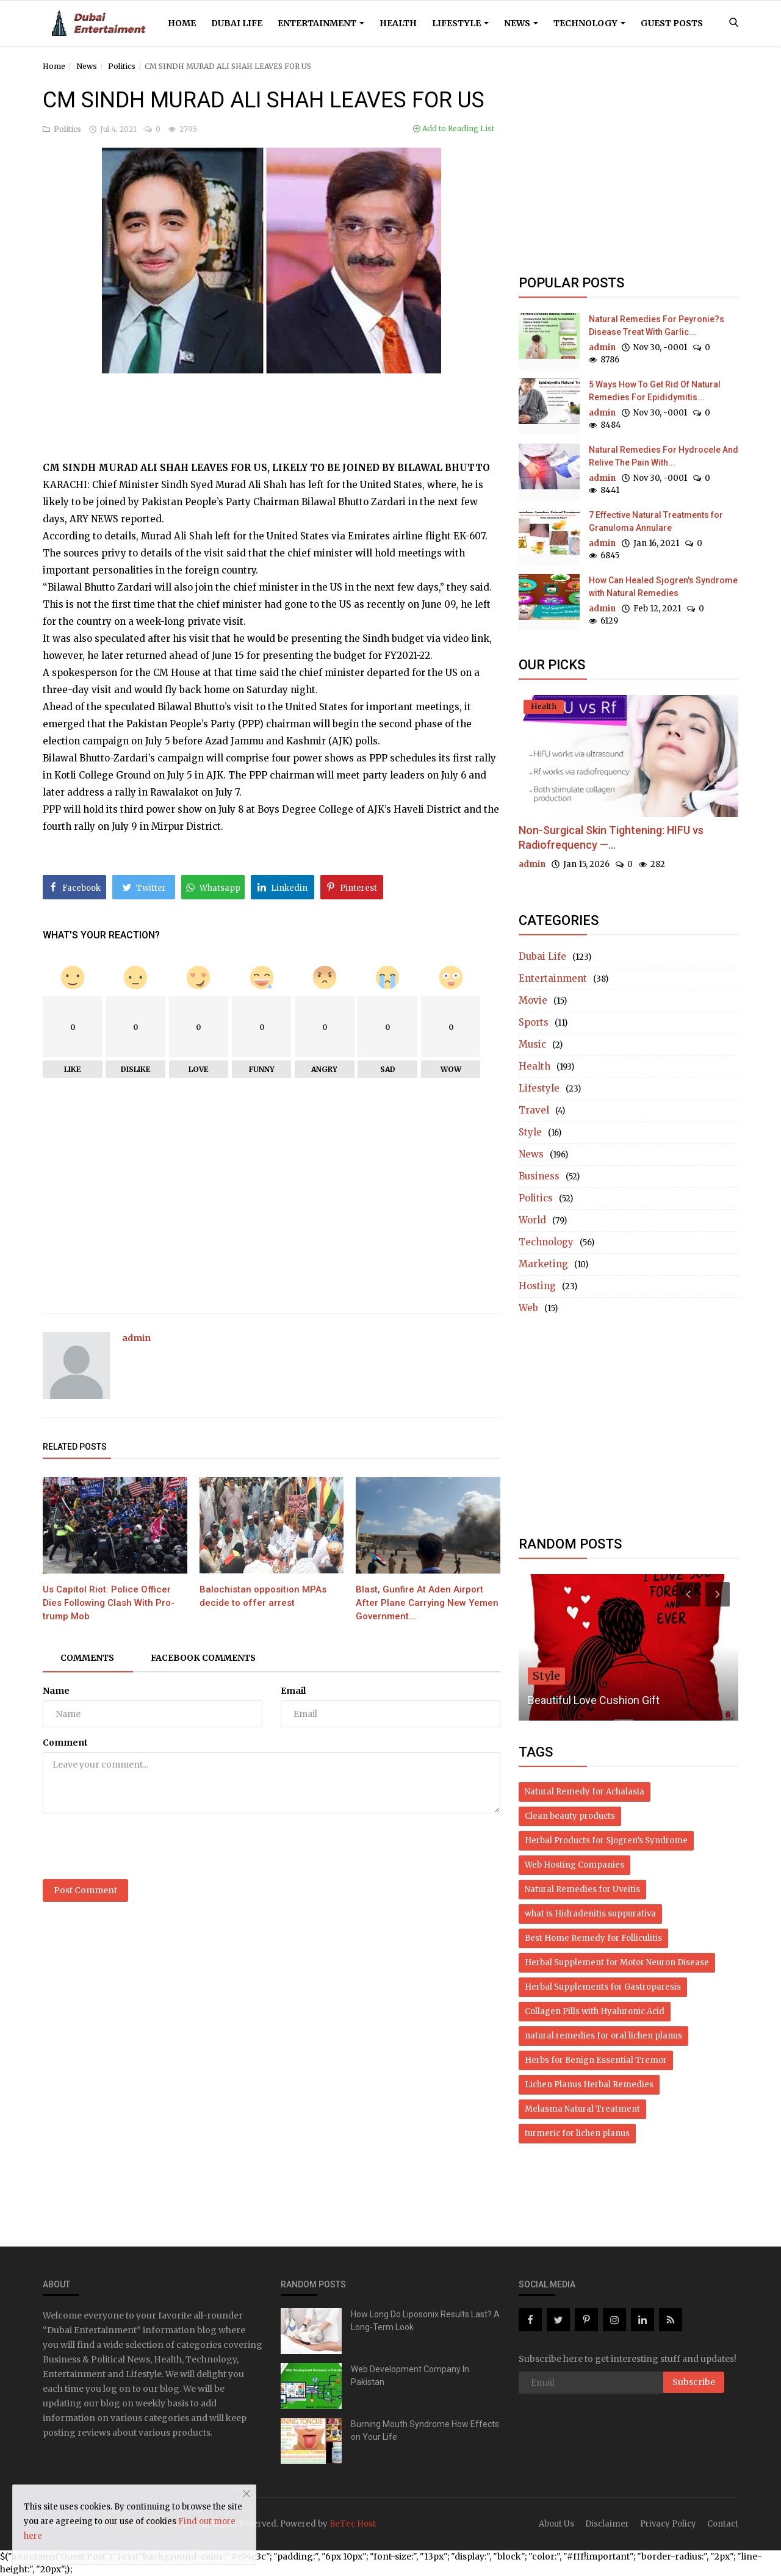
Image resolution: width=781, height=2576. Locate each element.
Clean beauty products (570, 1816)
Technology (589, 23)
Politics (121, 66)
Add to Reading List (453, 128)
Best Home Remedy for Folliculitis (593, 1938)
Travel (534, 1110)
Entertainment (321, 23)
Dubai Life (236, 23)
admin (136, 1338)
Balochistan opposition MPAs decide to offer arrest (263, 1596)
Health (398, 23)
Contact (722, 2524)
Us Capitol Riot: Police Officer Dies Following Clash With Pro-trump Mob (109, 1603)
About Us (556, 2524)
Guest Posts (672, 23)
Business (539, 1176)
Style (530, 1132)
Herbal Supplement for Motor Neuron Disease (617, 1962)
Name (56, 1690)
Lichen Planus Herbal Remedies (589, 2084)
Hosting (537, 1286)
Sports (534, 1022)
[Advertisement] (271, 403)
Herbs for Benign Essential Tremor (596, 2060)
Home (182, 23)
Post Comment (85, 1890)
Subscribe (693, 2381)
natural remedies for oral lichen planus (603, 2036)
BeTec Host (352, 2524)
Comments (88, 1657)
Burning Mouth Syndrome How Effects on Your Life (425, 2430)
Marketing (543, 1264)
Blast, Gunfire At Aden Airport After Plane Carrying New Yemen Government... (427, 1603)
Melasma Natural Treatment (582, 2109)
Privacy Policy (668, 2524)
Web (528, 1308)
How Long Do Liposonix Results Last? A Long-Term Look (425, 2320)
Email (293, 1690)
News (521, 23)
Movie (533, 1000)
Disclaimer (607, 2524)
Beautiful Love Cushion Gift (594, 1700)
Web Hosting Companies (574, 1865)
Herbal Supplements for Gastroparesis (603, 1987)
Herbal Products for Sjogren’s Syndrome (606, 1840)
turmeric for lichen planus (577, 2133)
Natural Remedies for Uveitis (582, 1889)
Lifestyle (460, 23)
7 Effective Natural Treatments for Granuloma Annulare (656, 521)
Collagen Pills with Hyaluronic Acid (594, 2011)
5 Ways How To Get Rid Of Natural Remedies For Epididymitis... (655, 391)
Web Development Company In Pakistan (410, 2375)
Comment (65, 1742)
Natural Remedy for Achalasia (584, 1791)
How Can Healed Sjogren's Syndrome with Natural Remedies (663, 586)
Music (532, 1044)
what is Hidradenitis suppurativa (590, 1914)
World (532, 1220)
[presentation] (135, 1846)
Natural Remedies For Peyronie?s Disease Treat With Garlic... (656, 325)
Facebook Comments (205, 1657)
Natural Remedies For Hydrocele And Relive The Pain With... (663, 456)
